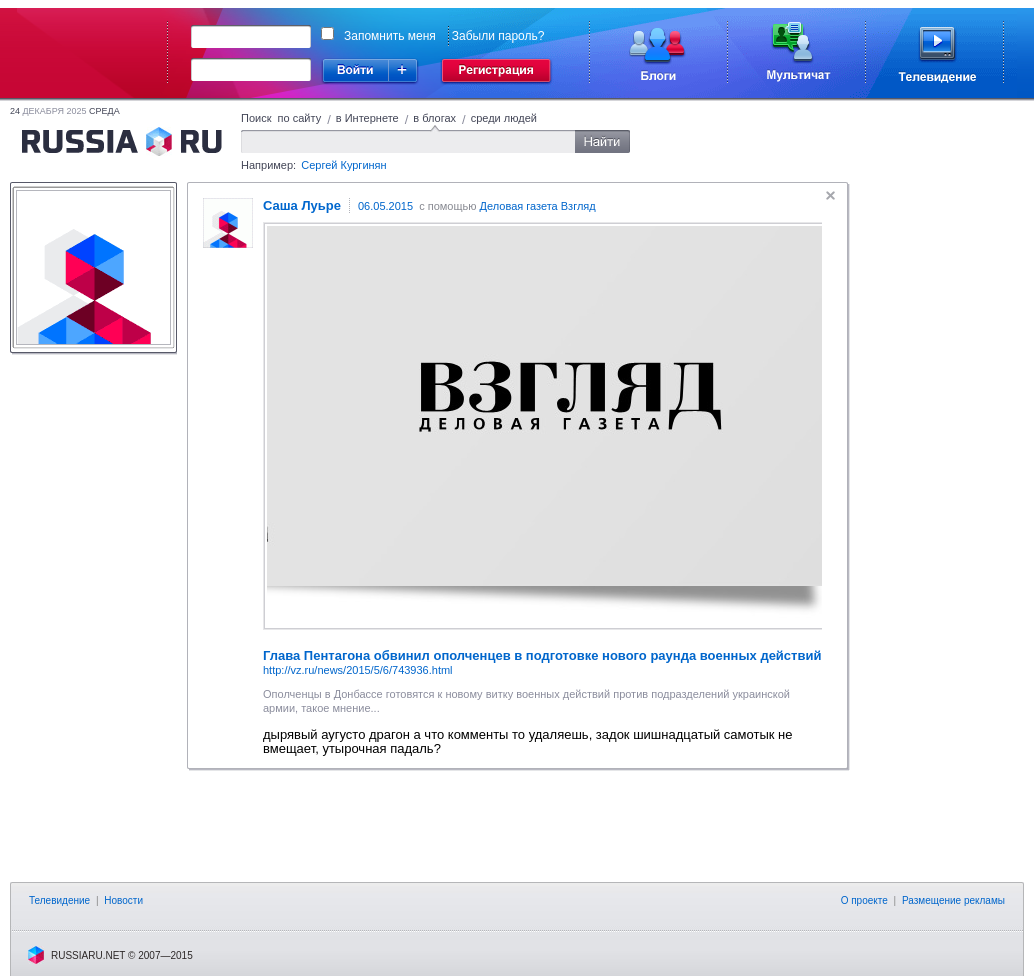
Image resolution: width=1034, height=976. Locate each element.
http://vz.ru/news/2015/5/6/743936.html (358, 670)
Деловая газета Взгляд (538, 206)
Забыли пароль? (498, 36)
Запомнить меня (390, 36)
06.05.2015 (385, 206)
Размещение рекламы (953, 900)
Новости (123, 900)
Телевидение (59, 900)
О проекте (864, 900)
